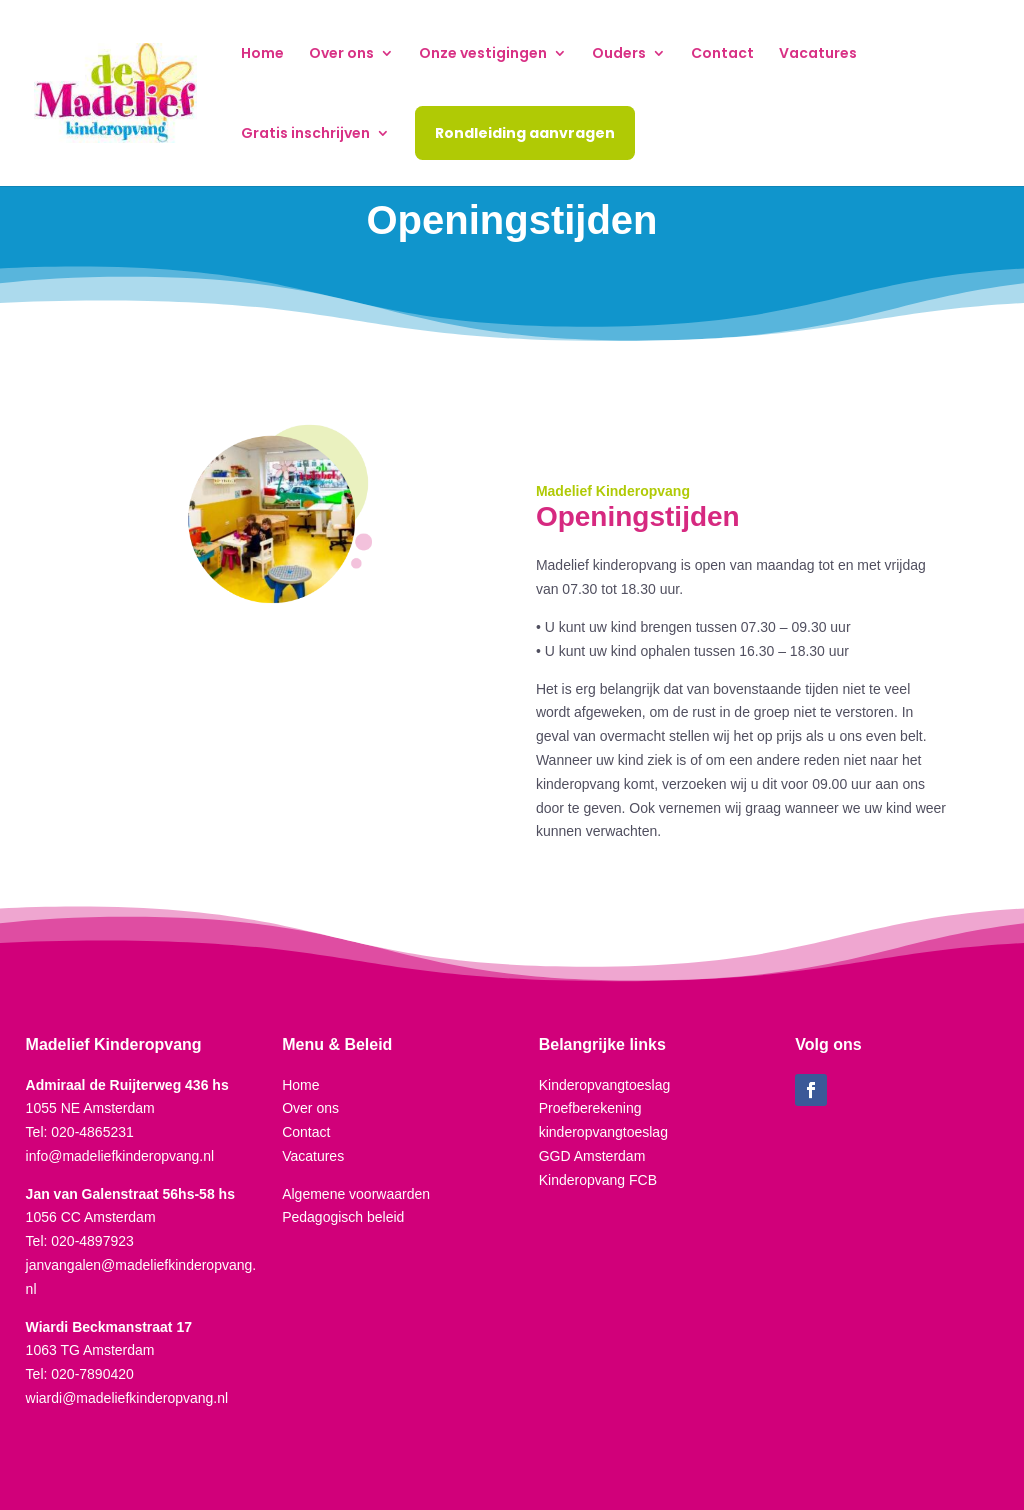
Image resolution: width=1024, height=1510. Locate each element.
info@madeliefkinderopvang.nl (120, 1156)
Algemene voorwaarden (356, 1194)
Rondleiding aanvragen (525, 133)
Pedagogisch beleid (343, 1217)
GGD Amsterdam (592, 1156)
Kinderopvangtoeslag (605, 1085)
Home (262, 54)
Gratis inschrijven (305, 134)
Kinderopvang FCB (598, 1180)
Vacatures (818, 54)
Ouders (619, 54)
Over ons (341, 54)
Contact (722, 54)
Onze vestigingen (483, 54)
